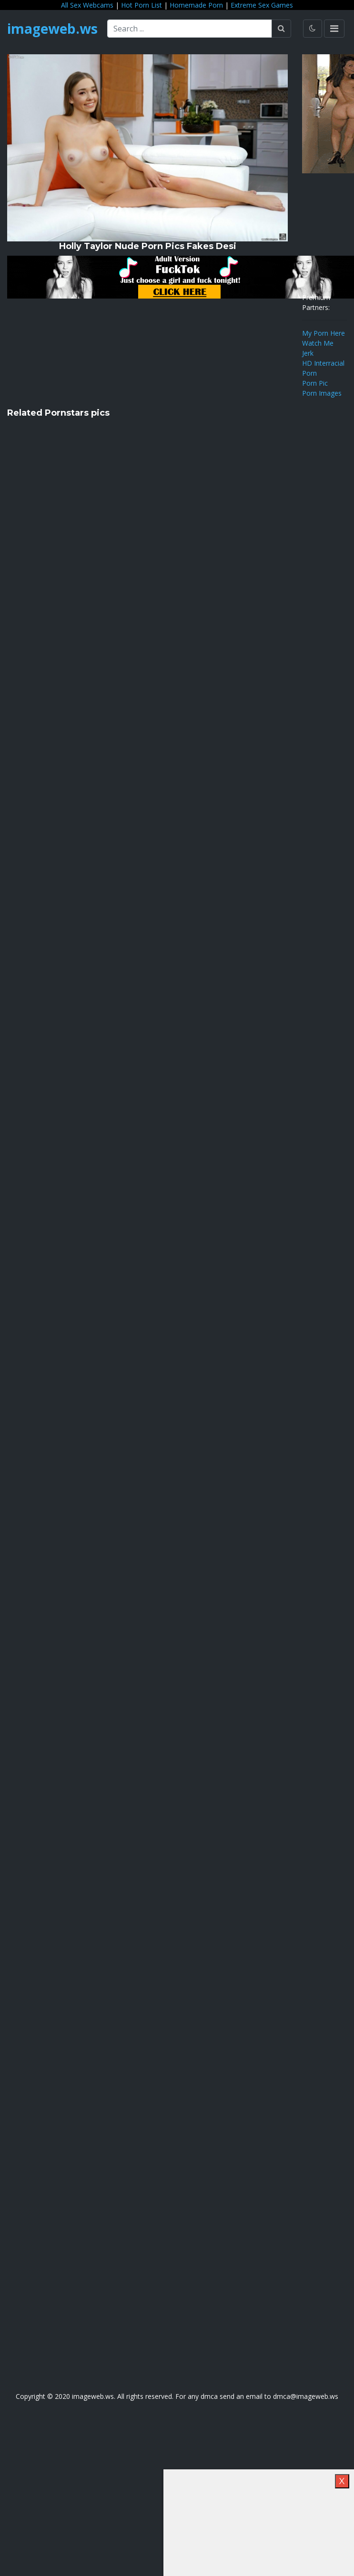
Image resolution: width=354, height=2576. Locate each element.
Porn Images (322, 393)
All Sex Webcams (87, 5)
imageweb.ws (52, 29)
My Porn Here (323, 333)
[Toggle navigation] (334, 29)
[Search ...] (189, 29)
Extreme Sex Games (262, 5)
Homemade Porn (196, 5)
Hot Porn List (141, 5)
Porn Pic (315, 383)
